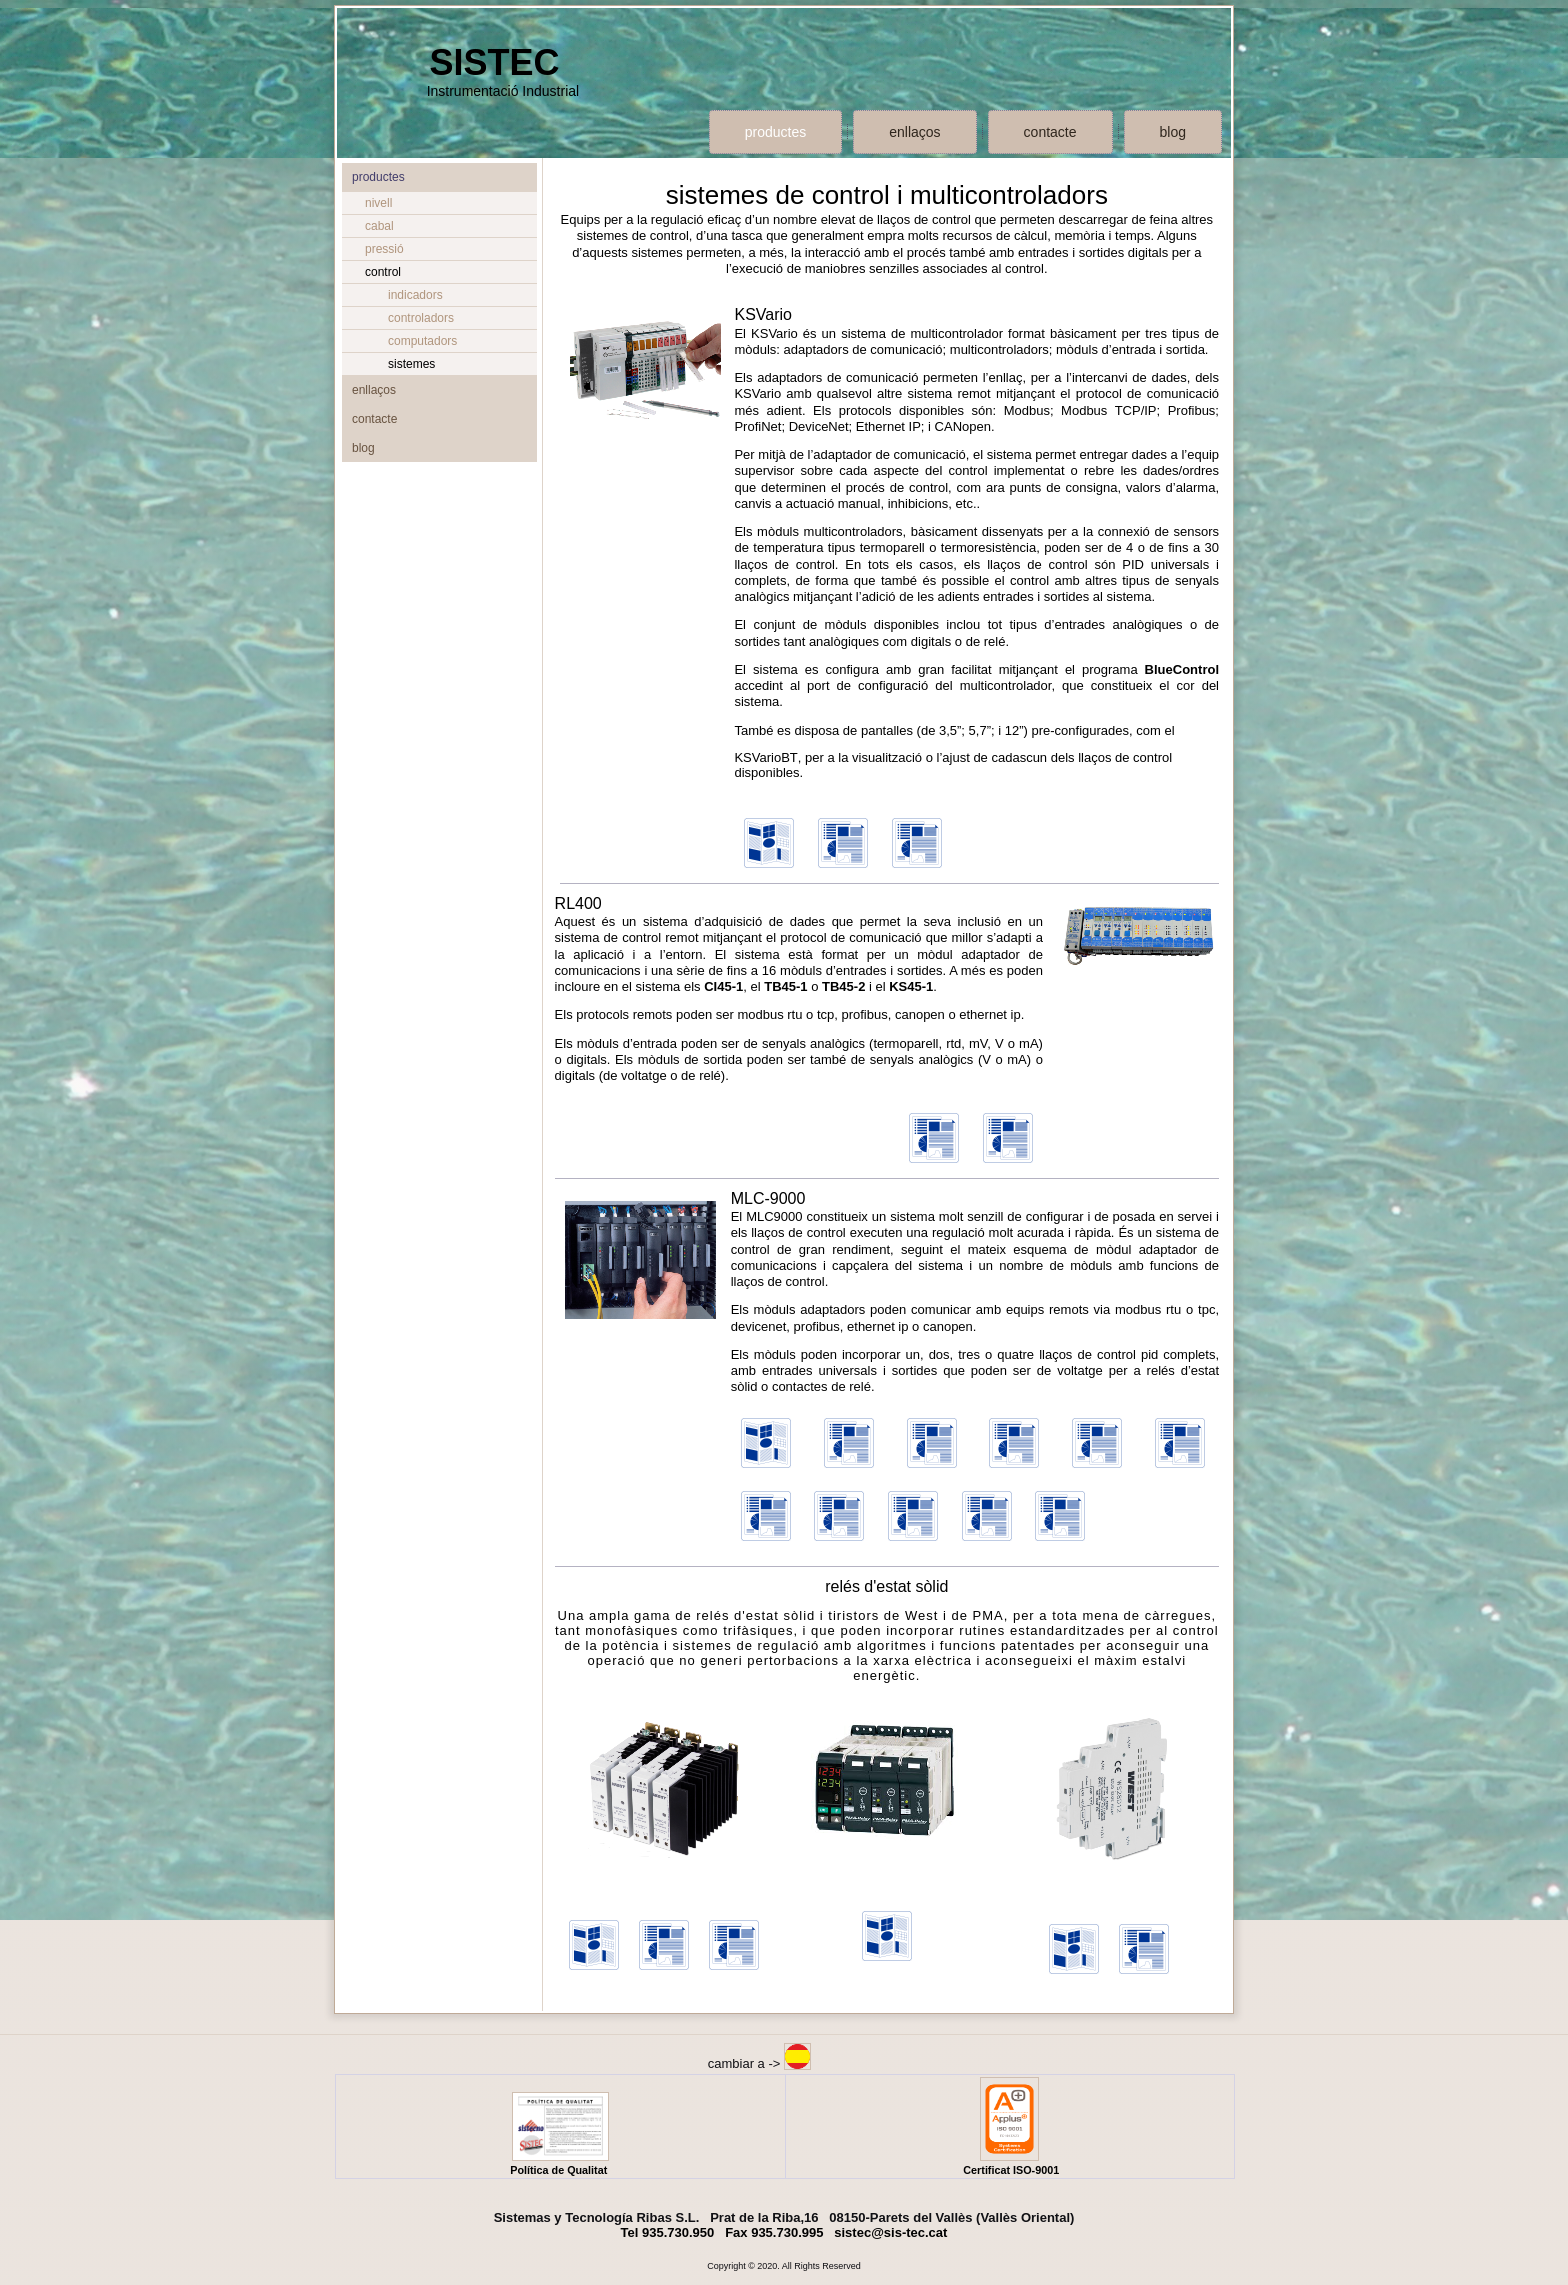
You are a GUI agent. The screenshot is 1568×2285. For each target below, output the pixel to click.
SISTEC (494, 62)
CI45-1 (723, 986)
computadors (422, 341)
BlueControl (1182, 669)
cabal (379, 226)
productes (775, 132)
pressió (384, 249)
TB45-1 (785, 986)
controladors (421, 318)
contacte (1050, 132)
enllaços (914, 132)
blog (1173, 132)
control (383, 272)
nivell (378, 203)
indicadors (415, 295)
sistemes (411, 364)
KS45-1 (911, 986)
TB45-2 (843, 986)
